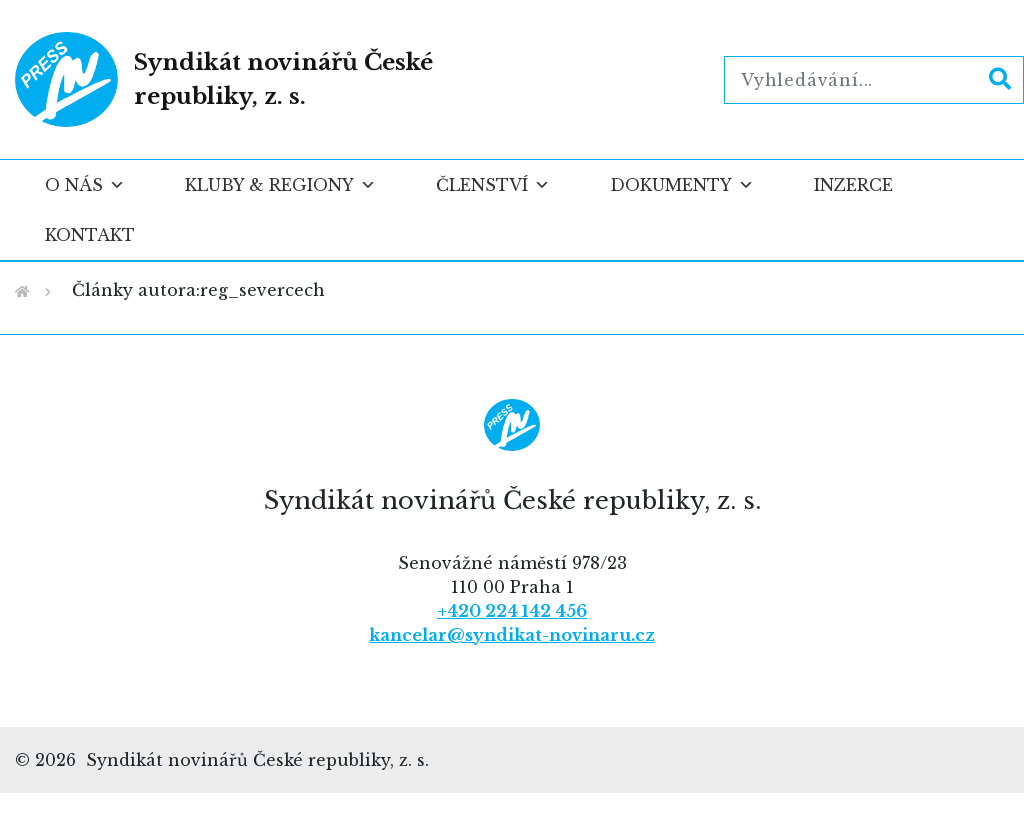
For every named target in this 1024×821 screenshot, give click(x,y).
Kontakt (90, 235)
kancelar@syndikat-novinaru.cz (512, 635)
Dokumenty (682, 185)
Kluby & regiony (280, 185)
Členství (493, 185)
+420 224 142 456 (512, 611)
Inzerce (853, 185)
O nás (85, 185)
